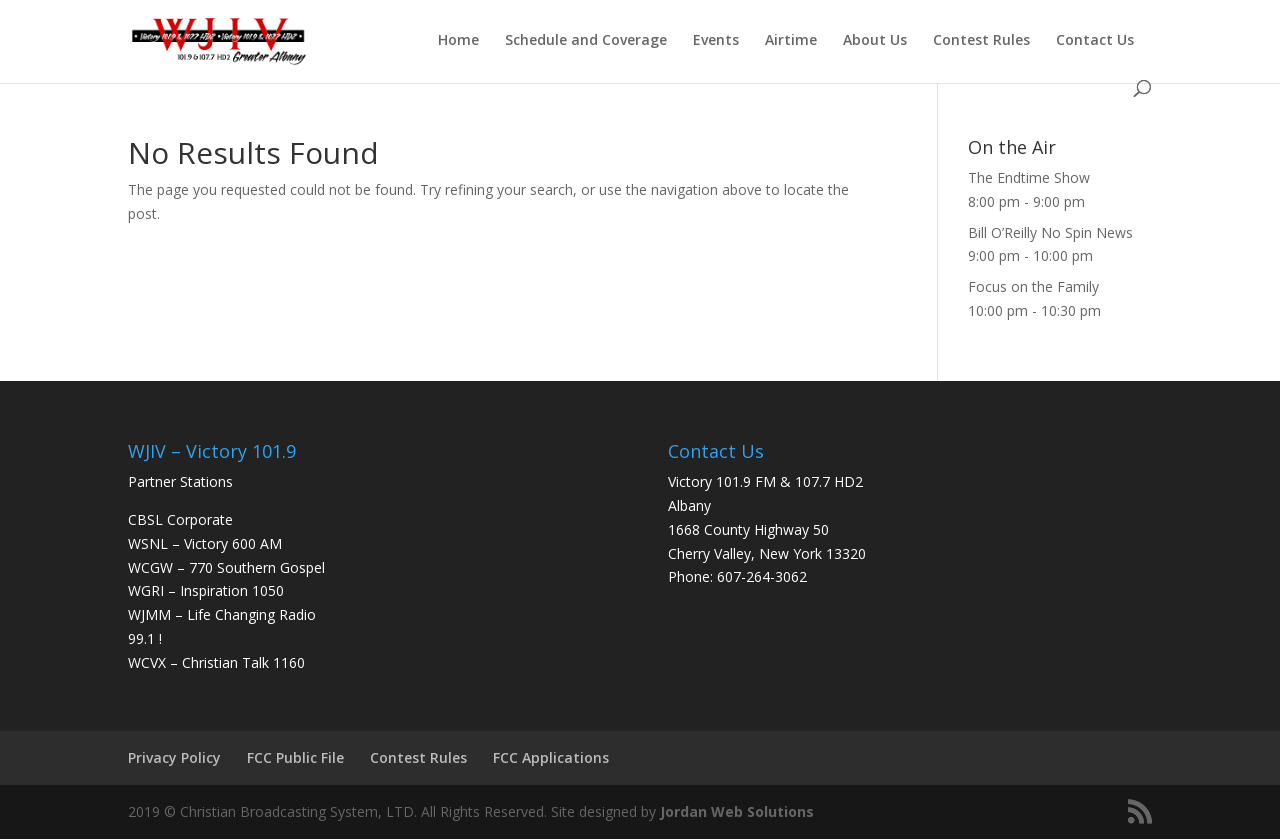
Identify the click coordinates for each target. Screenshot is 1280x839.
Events (716, 41)
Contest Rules (981, 41)
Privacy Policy (174, 757)
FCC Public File (295, 757)
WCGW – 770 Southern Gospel (226, 567)
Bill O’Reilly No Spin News (1050, 232)
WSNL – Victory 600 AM (205, 543)
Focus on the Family (1033, 286)
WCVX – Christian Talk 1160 (216, 662)
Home (458, 41)
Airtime (791, 41)
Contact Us (1095, 41)
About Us (875, 41)
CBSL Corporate (180, 519)
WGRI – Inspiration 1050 (206, 590)
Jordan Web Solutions (737, 811)
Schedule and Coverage (586, 41)
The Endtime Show (1029, 177)
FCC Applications (551, 757)
